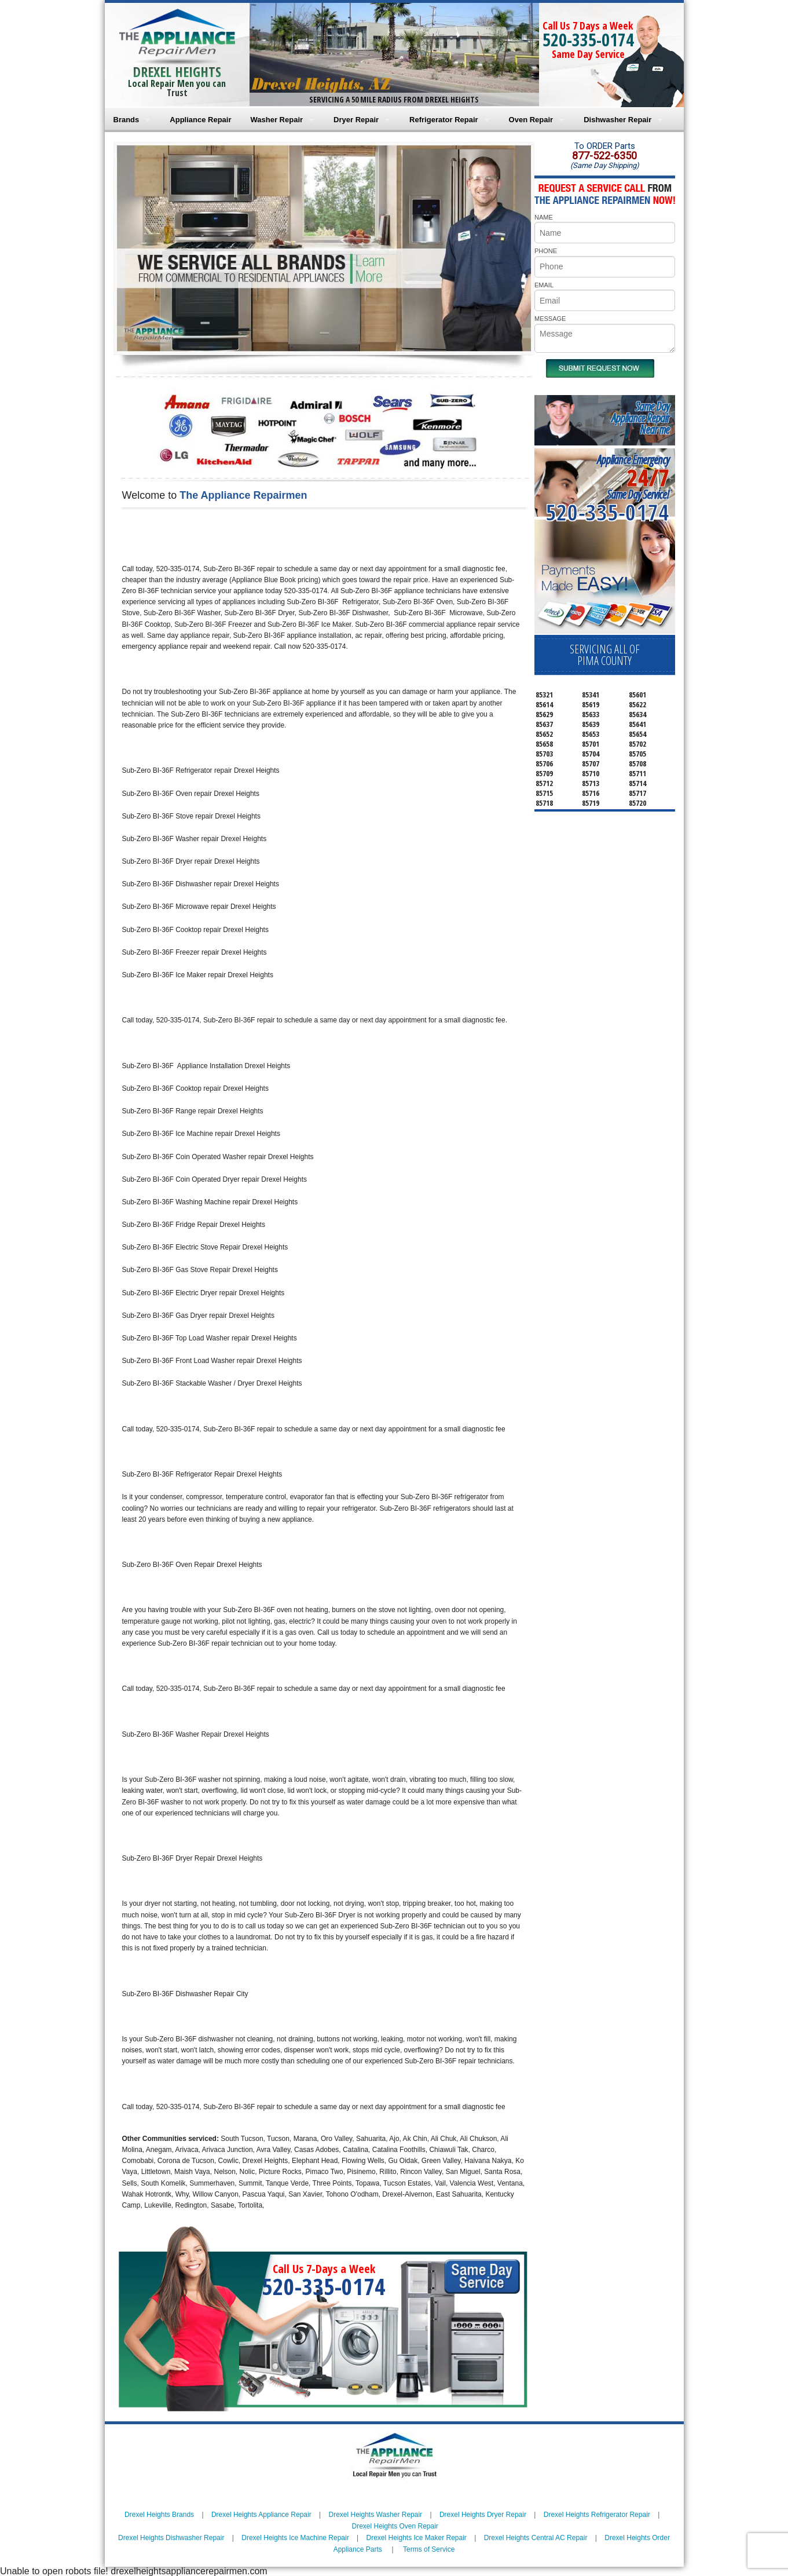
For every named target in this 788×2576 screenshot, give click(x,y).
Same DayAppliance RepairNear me (640, 418)
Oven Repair (531, 119)
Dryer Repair (356, 119)
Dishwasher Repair (617, 119)
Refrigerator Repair (443, 119)
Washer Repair (277, 119)
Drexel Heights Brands (159, 2515)
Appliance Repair (200, 119)
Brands (126, 119)
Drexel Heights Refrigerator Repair (597, 2515)
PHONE (545, 250)
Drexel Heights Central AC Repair (536, 2538)
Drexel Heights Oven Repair (394, 2526)
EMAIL (544, 285)
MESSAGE (550, 318)
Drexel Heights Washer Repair (375, 2515)
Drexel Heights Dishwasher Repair (171, 2538)
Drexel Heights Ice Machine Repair (295, 2538)
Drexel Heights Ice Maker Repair (416, 2538)
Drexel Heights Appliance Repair (261, 2515)
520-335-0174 (588, 40)
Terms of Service (429, 2549)
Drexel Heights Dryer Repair (482, 2515)
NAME (543, 217)
